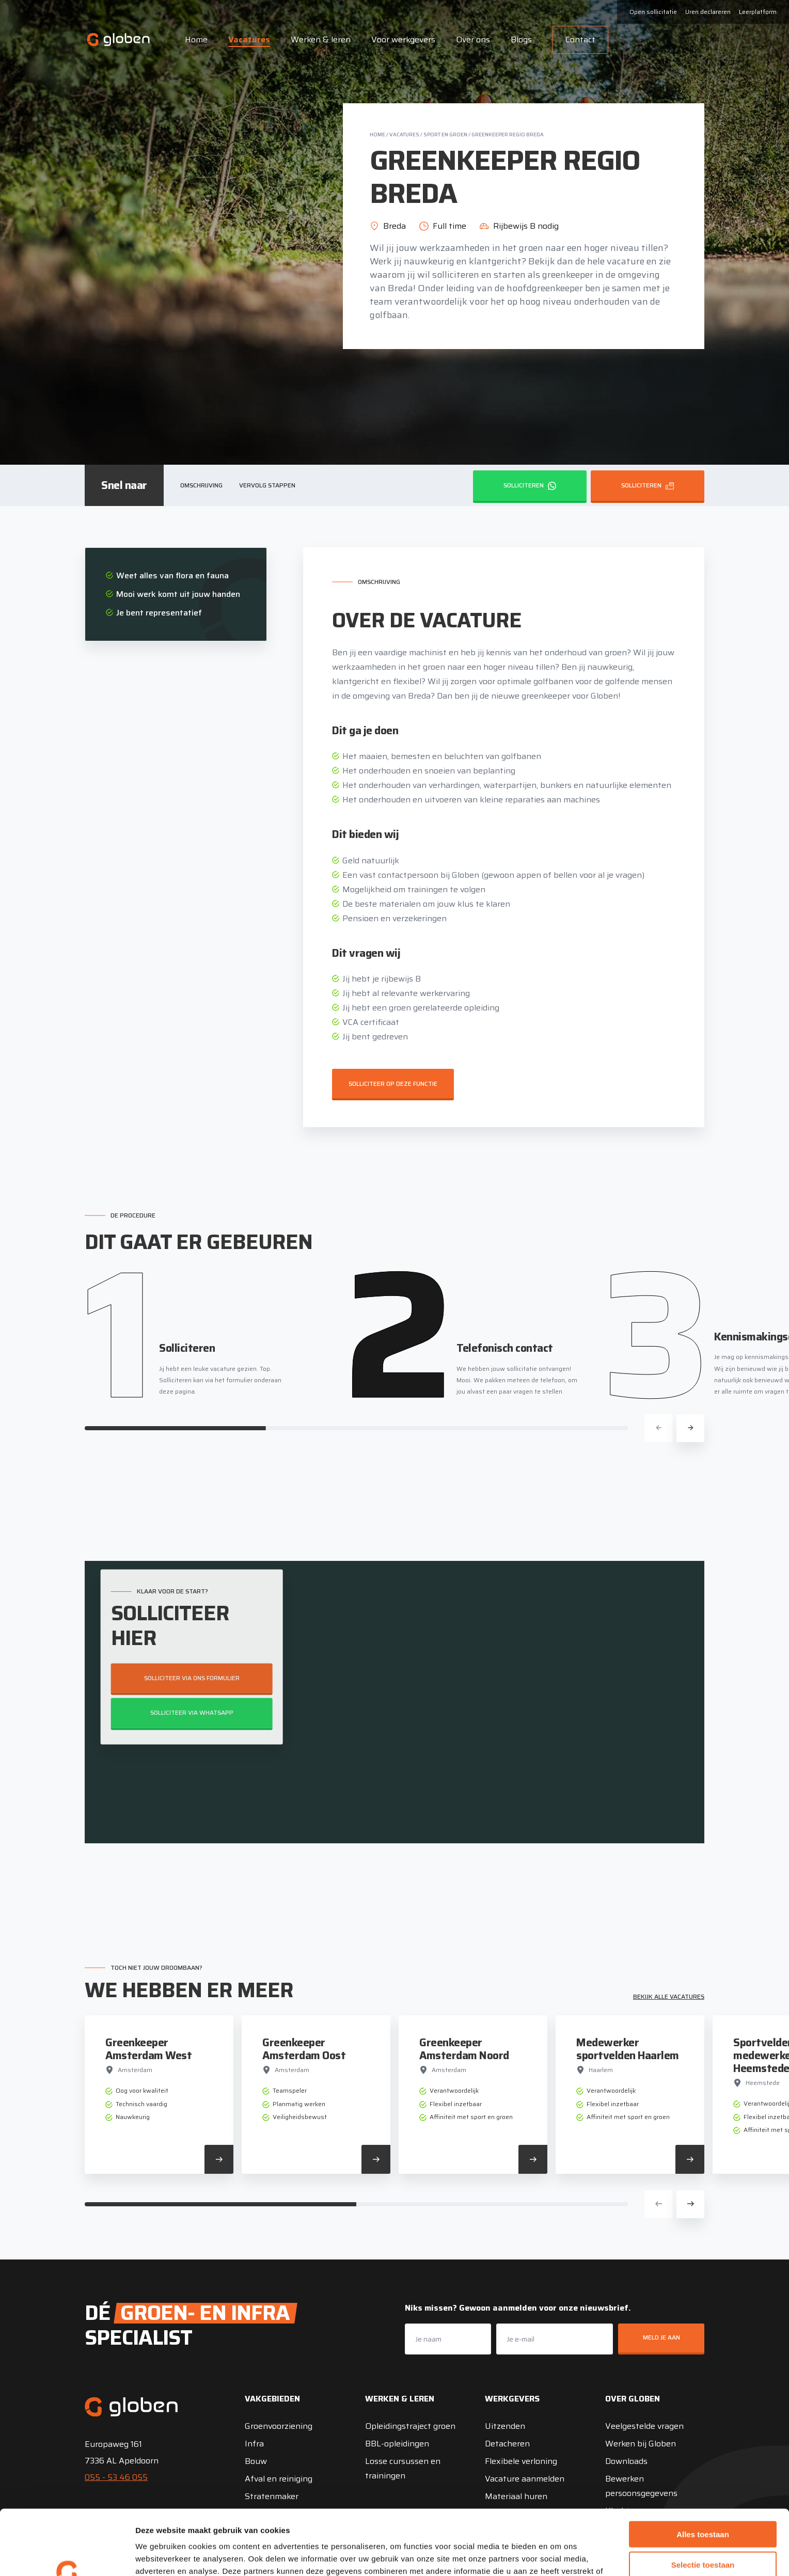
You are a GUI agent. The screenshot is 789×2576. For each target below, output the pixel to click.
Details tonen (557, 2555)
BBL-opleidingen (397, 2443)
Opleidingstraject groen (410, 2426)
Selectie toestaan (703, 2503)
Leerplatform (758, 12)
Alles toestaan (702, 2473)
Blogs (521, 39)
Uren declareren (708, 12)
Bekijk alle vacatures (668, 1996)
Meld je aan (661, 2337)
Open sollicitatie (653, 12)
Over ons (473, 39)
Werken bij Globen (640, 2443)
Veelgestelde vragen (644, 2426)
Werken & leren (321, 39)
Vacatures (249, 39)
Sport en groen (445, 134)
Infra (254, 2443)
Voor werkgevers (403, 39)
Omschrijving (201, 485)
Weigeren (702, 2533)
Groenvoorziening (278, 2426)
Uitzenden (505, 2426)
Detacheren (507, 2443)
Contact (580, 39)
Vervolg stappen (267, 485)
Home (196, 39)
